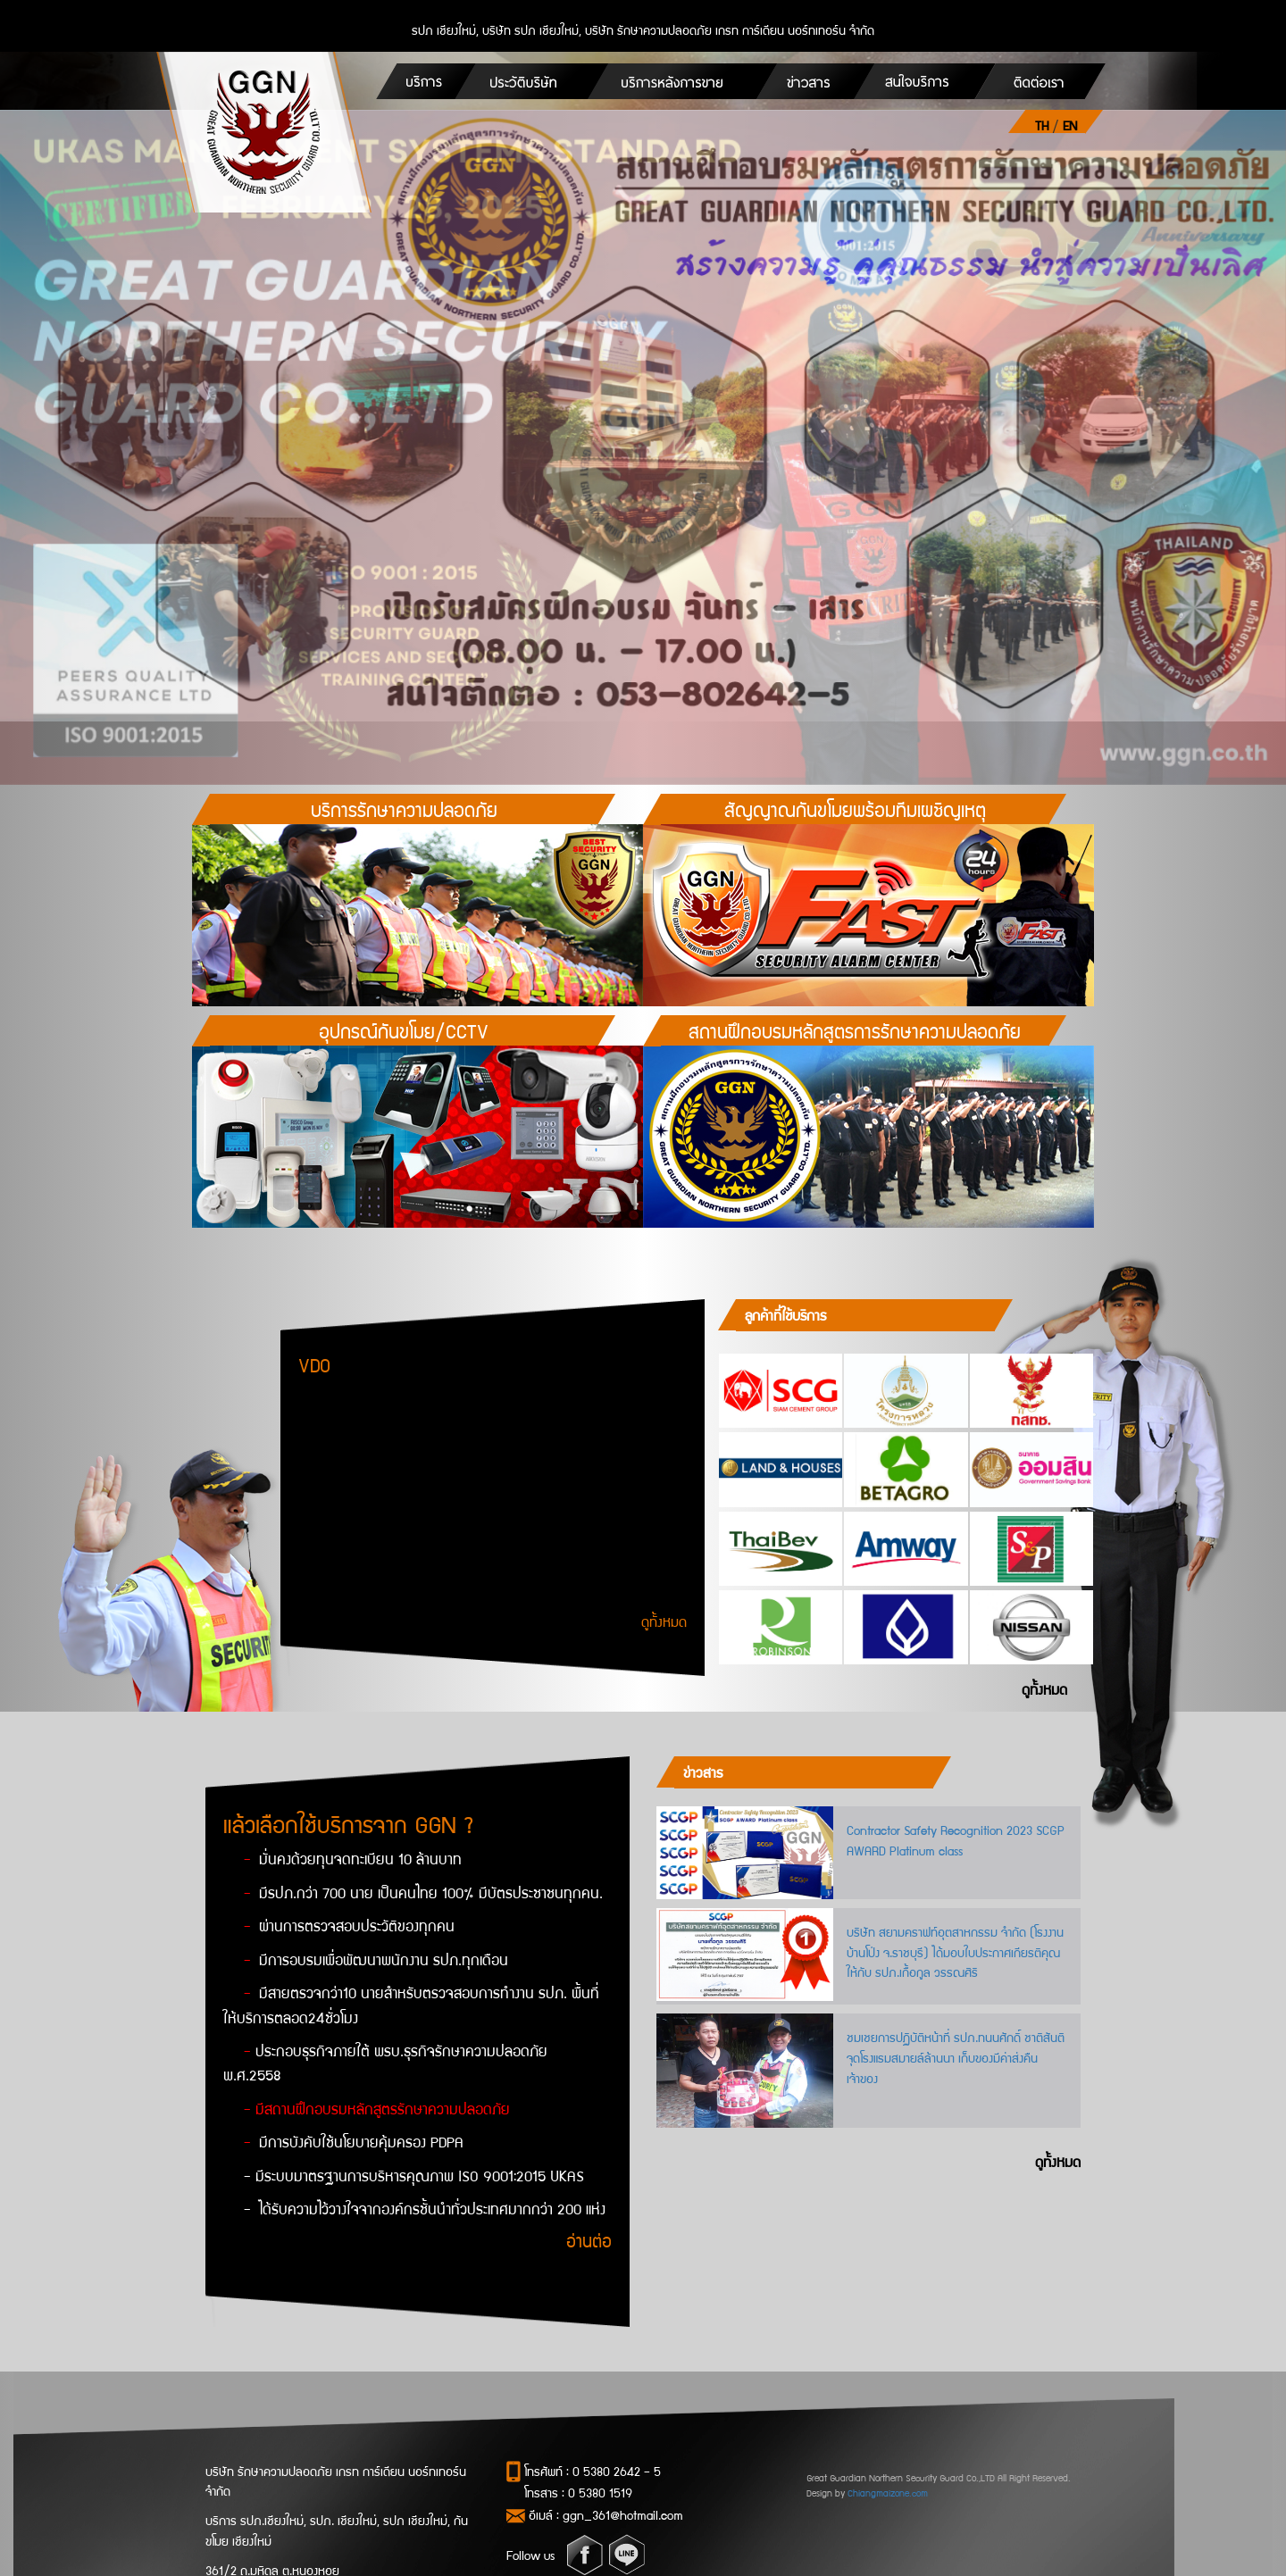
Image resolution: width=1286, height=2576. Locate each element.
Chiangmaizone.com (888, 2492)
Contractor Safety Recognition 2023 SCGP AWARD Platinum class (956, 1840)
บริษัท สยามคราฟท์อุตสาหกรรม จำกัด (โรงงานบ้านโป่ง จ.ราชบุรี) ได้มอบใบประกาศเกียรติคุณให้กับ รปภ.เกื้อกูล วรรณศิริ (955, 1952)
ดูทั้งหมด (664, 1621)
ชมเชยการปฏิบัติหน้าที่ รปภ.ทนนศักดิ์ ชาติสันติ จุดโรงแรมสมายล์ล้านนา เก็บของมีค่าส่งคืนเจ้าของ (956, 2057)
